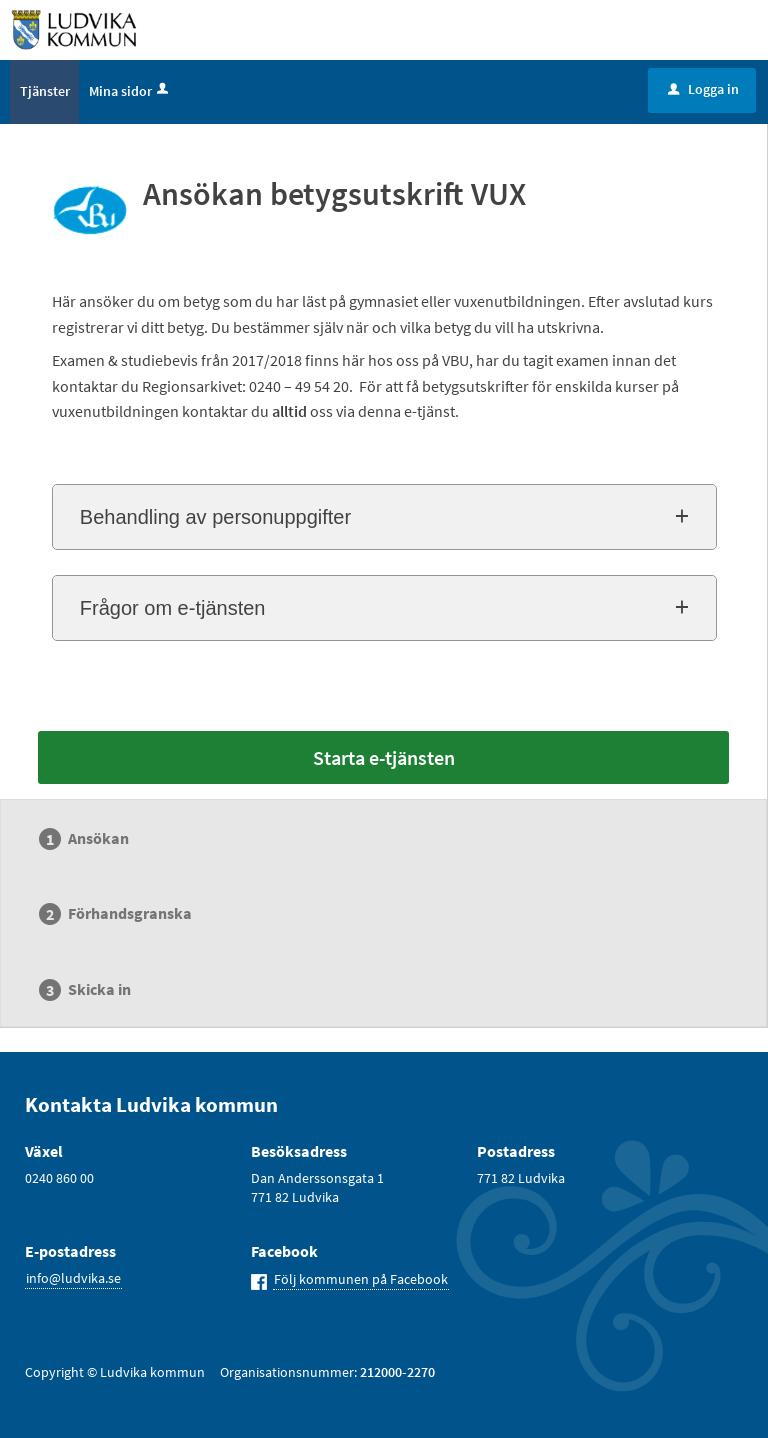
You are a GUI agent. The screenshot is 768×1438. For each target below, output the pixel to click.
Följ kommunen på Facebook (361, 1279)
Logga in (703, 89)
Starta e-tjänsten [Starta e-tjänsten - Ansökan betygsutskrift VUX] (384, 757)
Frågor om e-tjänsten (173, 608)
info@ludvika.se (73, 1278)
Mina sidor (130, 91)
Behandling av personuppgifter (215, 517)
